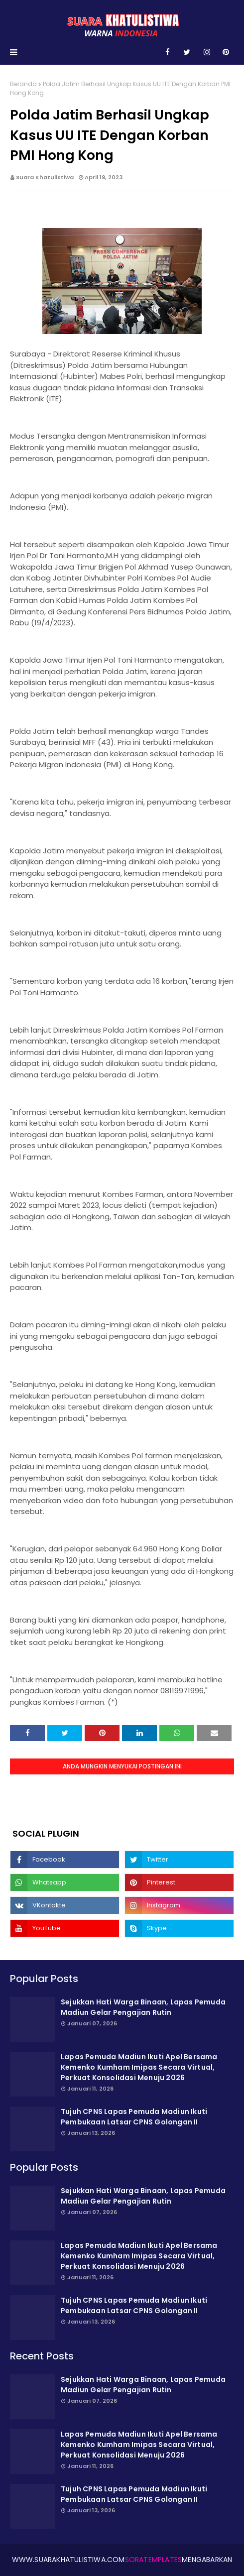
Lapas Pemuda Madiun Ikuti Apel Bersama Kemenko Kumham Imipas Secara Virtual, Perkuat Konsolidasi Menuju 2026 (139, 2067)
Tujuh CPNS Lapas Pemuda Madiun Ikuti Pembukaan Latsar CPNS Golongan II (134, 2117)
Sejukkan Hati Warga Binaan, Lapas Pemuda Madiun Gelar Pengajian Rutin (143, 2007)
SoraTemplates (153, 2560)
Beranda (23, 84)
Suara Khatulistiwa (45, 177)
